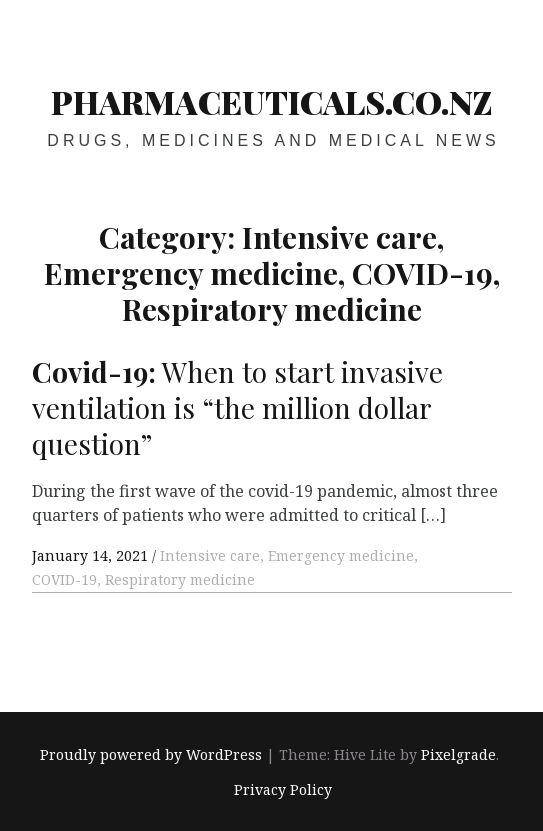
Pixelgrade (458, 755)
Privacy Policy (283, 789)
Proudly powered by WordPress (151, 755)
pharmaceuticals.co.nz (272, 101)
